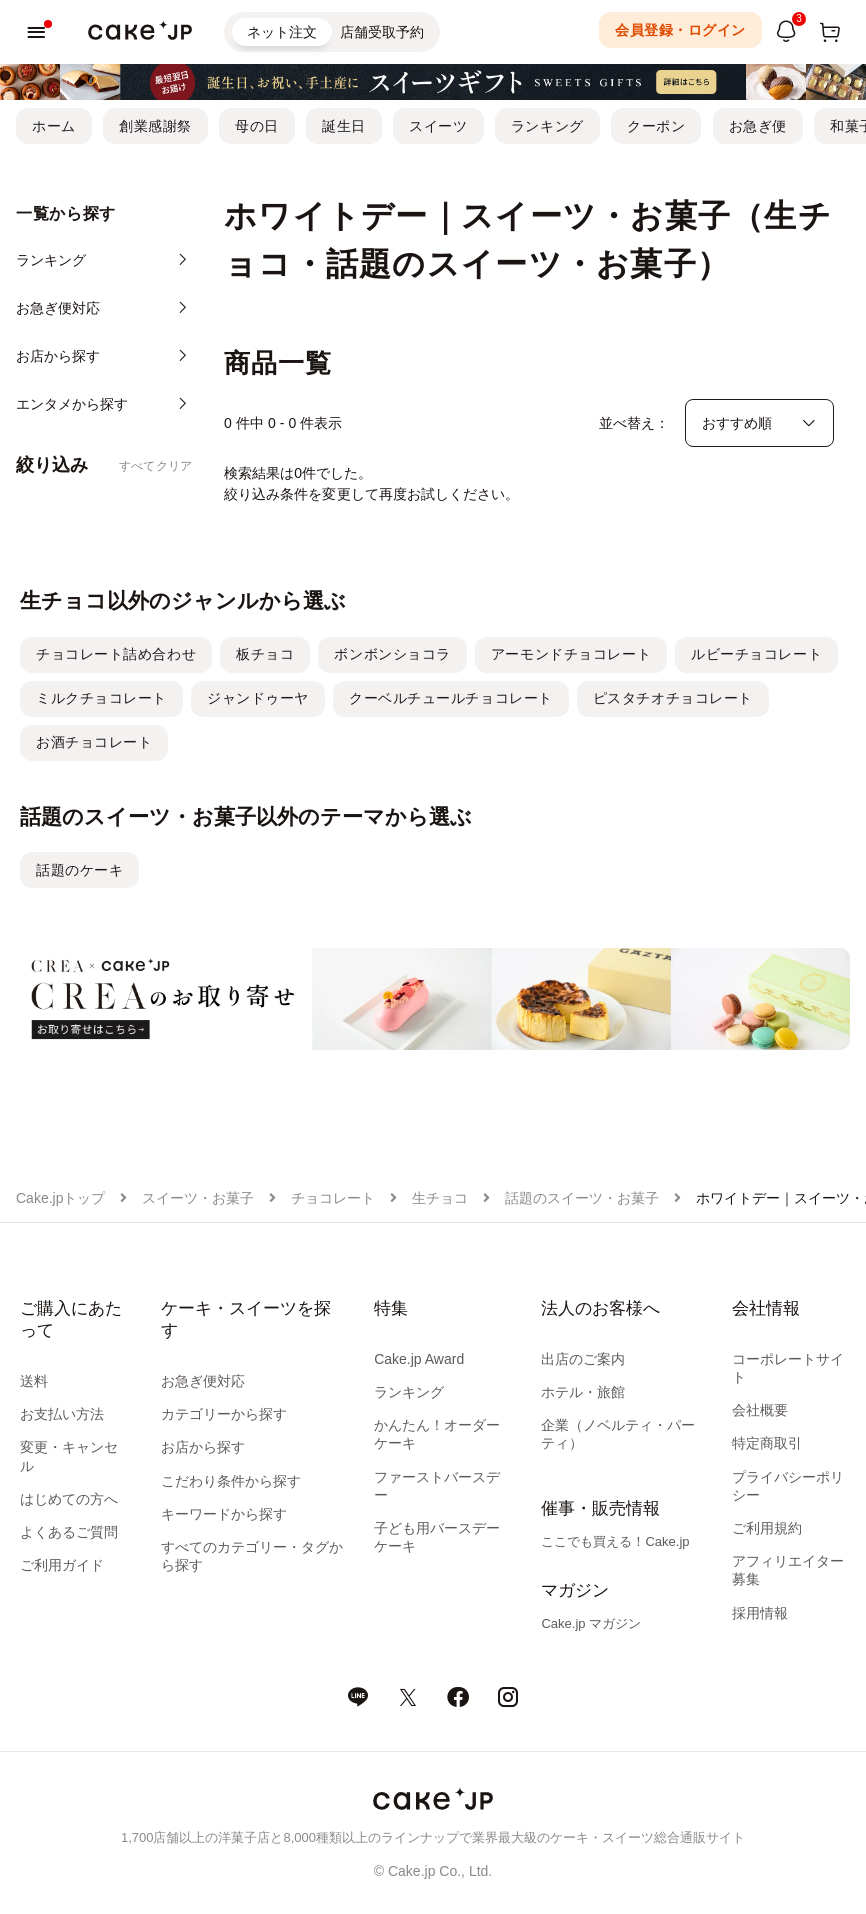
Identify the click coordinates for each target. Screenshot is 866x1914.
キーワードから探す (224, 1514)
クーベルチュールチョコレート (451, 698)
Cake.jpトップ (60, 1198)
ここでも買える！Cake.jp (615, 1541)
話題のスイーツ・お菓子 (582, 1198)
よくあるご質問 (69, 1532)
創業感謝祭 (155, 126)
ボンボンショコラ (392, 654)
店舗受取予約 (382, 32)
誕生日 (344, 126)
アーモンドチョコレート (571, 654)
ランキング (547, 126)
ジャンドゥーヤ (258, 698)
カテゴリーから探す (224, 1414)
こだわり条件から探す (231, 1481)
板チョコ (265, 654)
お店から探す (203, 1447)
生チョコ (440, 1198)
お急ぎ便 (758, 126)
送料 (34, 1381)
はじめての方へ (69, 1499)
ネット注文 (282, 32)
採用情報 (760, 1613)
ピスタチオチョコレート (673, 698)
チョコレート (333, 1198)
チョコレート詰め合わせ (116, 654)
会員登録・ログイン (680, 30)
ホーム (54, 126)
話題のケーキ (79, 870)
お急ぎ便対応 (203, 1381)
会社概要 (760, 1410)
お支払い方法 (62, 1414)
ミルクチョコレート (101, 698)
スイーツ (438, 126)
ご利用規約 (767, 1528)
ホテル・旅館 (583, 1392)
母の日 (257, 126)
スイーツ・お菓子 (198, 1198)
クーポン (656, 126)
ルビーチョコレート (756, 654)
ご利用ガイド (62, 1565)
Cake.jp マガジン (591, 1623)
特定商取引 (767, 1443)
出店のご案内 (583, 1359)
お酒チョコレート (94, 742)
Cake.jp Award (419, 1359)
